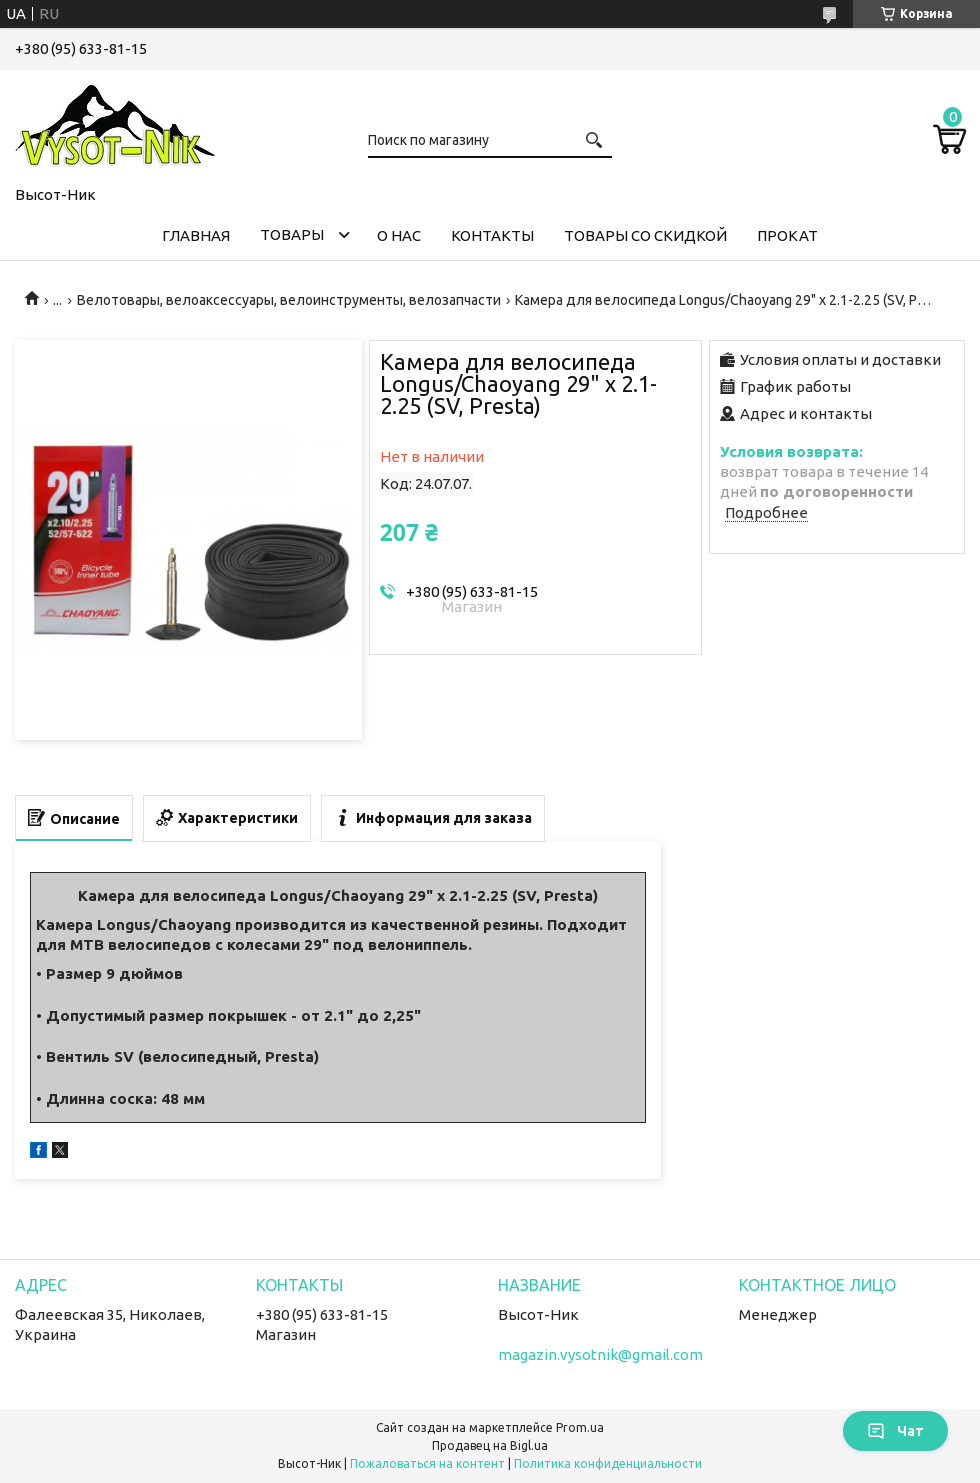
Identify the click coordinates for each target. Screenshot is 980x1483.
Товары (292, 234)
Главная (196, 235)
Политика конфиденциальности (608, 1463)
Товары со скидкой (645, 235)
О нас (399, 235)
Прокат (787, 235)
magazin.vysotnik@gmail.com (600, 1354)
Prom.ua (580, 1427)
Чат (895, 1431)
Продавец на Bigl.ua (490, 1445)
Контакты (492, 235)
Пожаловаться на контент (427, 1463)
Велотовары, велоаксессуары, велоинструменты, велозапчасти (289, 300)
